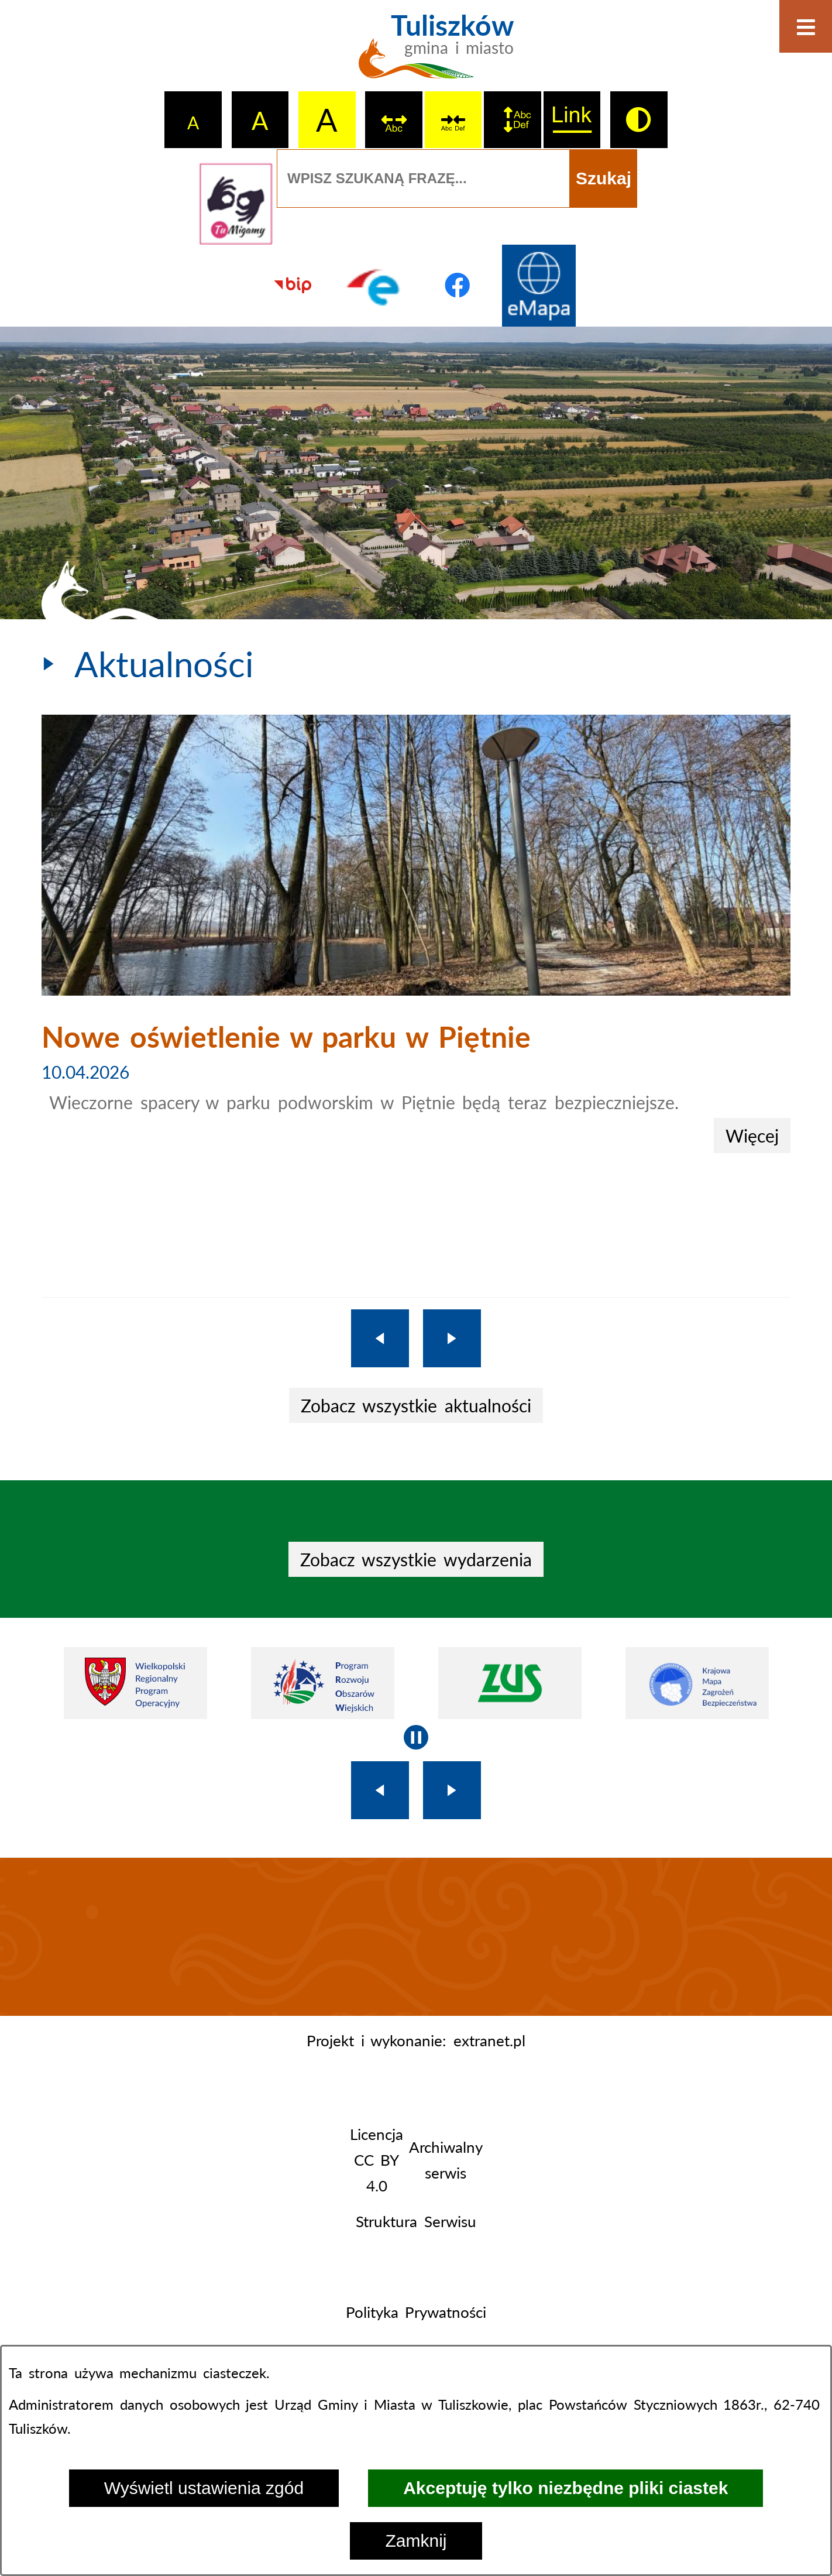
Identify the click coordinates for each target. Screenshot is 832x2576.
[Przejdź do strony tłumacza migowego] (236, 204)
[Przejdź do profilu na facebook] (457, 286)
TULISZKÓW (416, 1937)
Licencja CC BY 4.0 (376, 2159)
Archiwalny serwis (445, 2159)
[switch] (393, 120)
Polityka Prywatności (416, 2312)
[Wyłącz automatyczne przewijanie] (416, 1737)
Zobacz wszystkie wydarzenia (416, 1559)
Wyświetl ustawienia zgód (204, 2488)
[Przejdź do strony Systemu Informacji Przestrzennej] (539, 286)
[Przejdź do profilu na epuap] (375, 286)
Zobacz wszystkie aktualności (416, 1405)
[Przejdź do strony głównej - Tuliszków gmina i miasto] (416, 52)
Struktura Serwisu (416, 2221)
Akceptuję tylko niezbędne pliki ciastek (565, 2488)
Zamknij (415, 2540)
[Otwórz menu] (805, 26)
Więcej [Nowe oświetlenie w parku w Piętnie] (752, 1135)
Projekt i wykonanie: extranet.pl (416, 2040)
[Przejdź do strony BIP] (293, 286)
